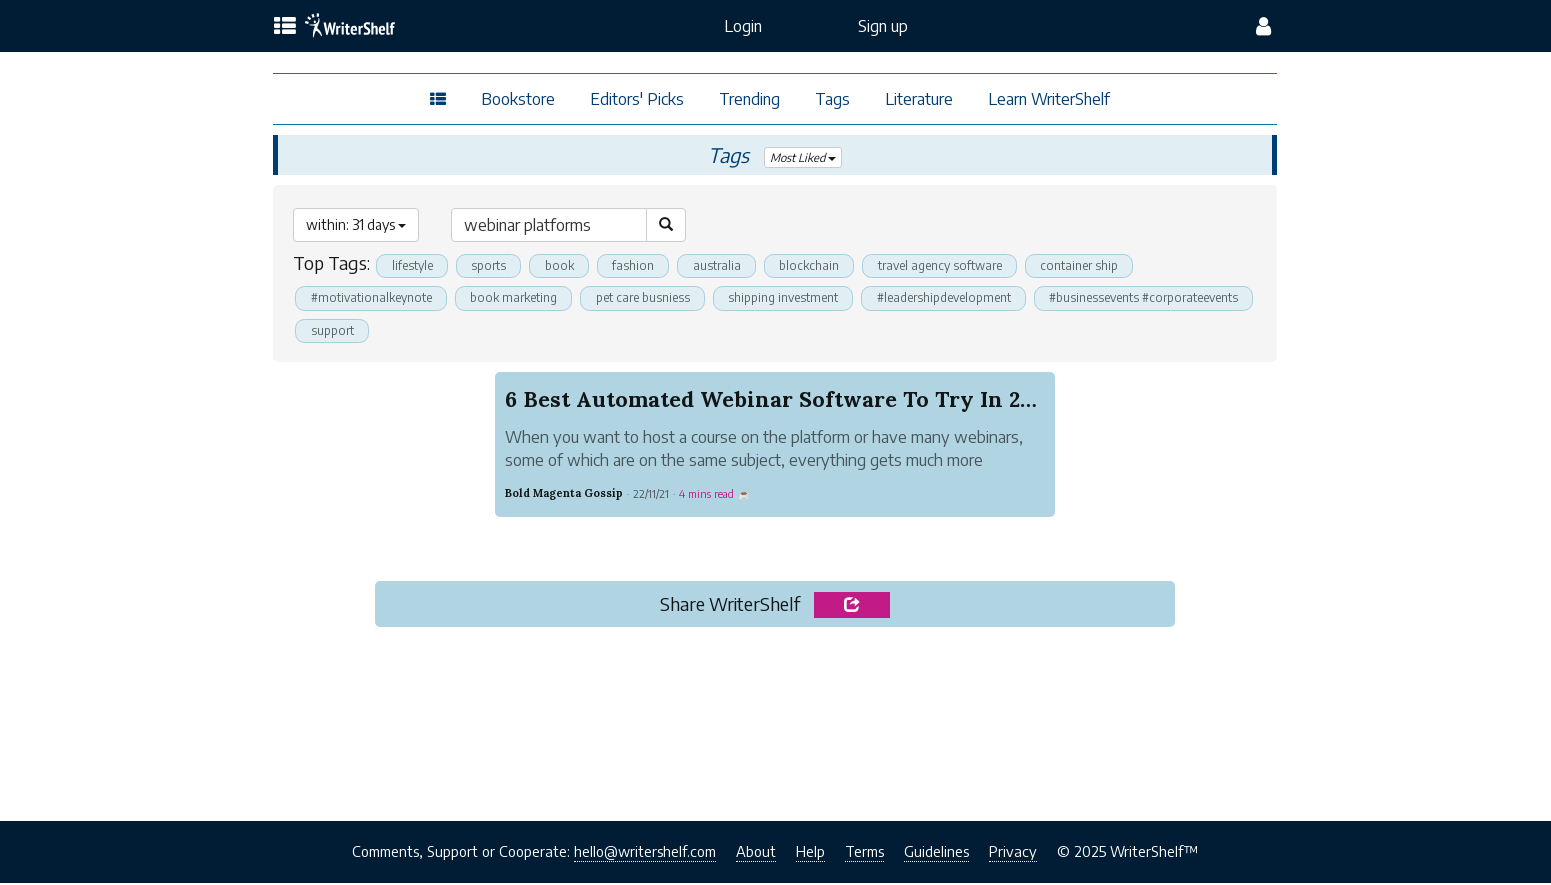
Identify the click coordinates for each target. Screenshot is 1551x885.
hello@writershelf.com (645, 854)
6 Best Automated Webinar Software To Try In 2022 (780, 401)
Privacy (1013, 854)
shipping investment (807, 299)
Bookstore (518, 99)
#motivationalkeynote (374, 299)
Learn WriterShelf (1049, 99)
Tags (832, 99)
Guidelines (936, 854)
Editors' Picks (637, 99)
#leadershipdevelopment (975, 299)
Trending (749, 99)
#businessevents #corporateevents (410, 332)
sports (495, 266)
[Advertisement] (775, 721)
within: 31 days (356, 224)
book (569, 266)
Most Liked (803, 157)
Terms (864, 854)
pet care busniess (660, 299)
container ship (1113, 266)
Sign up (883, 26)
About (756, 854)
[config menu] (1263, 26)
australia (733, 266)
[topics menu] (285, 27)
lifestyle (414, 266)
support (572, 332)
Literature (919, 99)
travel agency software (966, 266)
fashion (646, 266)
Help (810, 854)
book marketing (524, 299)
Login (743, 26)
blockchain (829, 266)
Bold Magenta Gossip (564, 495)
